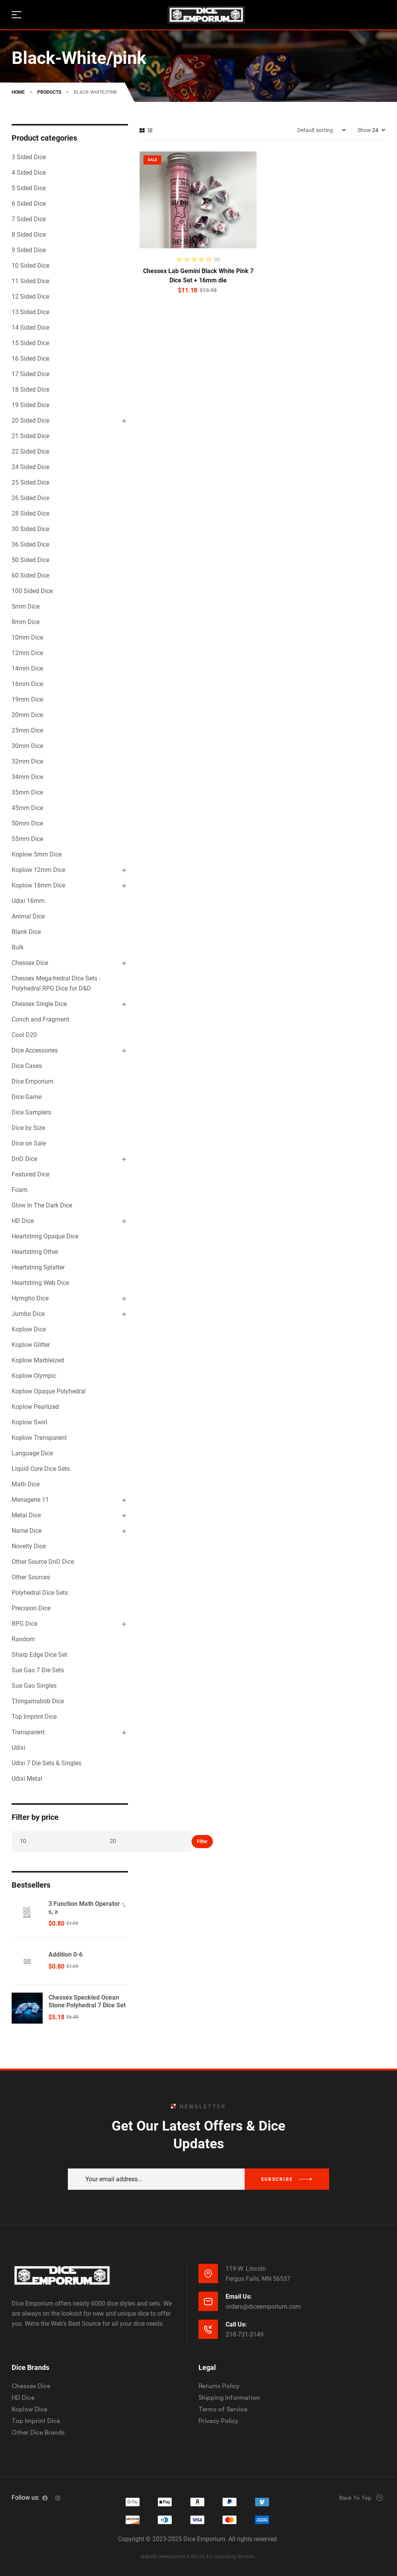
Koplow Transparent (39, 1437)
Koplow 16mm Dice (38, 885)
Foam (20, 1189)
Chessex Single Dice (39, 1004)
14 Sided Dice (30, 327)
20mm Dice (27, 715)
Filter (202, 1841)
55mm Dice (27, 839)
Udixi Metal (27, 1778)
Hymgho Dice (30, 1298)
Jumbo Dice (28, 1313)
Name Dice (26, 1530)
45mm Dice (27, 808)
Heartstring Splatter (38, 1267)
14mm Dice (27, 668)
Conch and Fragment (40, 1019)
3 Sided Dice (29, 157)
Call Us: (236, 2324)
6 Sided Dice (29, 203)
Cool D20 (24, 1035)
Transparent (28, 1732)
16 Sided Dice (30, 358)
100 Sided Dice (32, 591)
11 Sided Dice (30, 281)
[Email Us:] (208, 2301)
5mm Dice (26, 606)
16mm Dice (27, 684)
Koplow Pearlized (35, 1406)
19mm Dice (27, 699)
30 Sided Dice (30, 529)
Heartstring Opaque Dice (45, 1236)
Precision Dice (31, 1608)
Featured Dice (30, 1174)
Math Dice (26, 1484)
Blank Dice (26, 931)
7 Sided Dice (29, 219)
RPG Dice (24, 1623)
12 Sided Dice (30, 296)
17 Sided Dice (30, 374)
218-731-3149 (245, 2334)
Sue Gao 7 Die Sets (38, 1670)
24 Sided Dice (30, 467)
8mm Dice (26, 622)
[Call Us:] (208, 2329)
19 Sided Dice (30, 405)
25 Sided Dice (30, 482)
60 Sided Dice (30, 575)
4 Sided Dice (29, 172)
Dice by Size (28, 1128)
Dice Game (26, 1097)
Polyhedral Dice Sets (40, 1592)
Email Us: (239, 2296)
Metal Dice (26, 1515)
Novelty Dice (29, 1546)
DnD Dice (24, 1158)
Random (23, 1639)
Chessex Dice (30, 962)
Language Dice (32, 1453)
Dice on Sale (29, 1143)
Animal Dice (28, 916)
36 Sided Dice (30, 544)
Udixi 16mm (28, 901)
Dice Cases (27, 1066)
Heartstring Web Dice (40, 1282)
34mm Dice (27, 777)
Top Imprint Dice (34, 1716)
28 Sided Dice (30, 513)
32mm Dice (27, 761)
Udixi (18, 1747)
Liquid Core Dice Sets (41, 1468)
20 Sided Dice (30, 420)
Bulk (18, 947)
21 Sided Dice (30, 436)
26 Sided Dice (30, 498)
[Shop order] (321, 130)
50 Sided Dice (30, 560)
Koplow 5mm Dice (37, 854)
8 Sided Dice (29, 234)
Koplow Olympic (34, 1375)
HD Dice (23, 1220)
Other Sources (31, 1577)
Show (364, 130)
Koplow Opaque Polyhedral (49, 1391)
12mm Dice (27, 653)
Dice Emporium (33, 1081)
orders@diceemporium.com (263, 2306)
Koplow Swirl (29, 1422)
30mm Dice (27, 746)
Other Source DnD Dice (43, 1561)
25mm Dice (27, 730)
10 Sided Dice (30, 265)
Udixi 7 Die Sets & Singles (46, 1763)
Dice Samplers (31, 1112)
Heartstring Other (35, 1251)
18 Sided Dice (30, 389)
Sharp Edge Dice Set (39, 1654)
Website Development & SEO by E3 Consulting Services (197, 2556)
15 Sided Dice (30, 343)
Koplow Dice (29, 1329)
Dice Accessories (35, 1050)
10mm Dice (27, 637)
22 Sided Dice (30, 451)
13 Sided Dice (30, 312)
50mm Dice (27, 823)
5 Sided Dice (29, 188)
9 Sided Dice (29, 250)
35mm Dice (27, 792)
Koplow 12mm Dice (38, 870)
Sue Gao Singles (34, 1685)
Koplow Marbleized (38, 1360)
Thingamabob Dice (38, 1701)
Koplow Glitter (31, 1344)
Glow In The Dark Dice (42, 1205)
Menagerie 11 (30, 1499)
